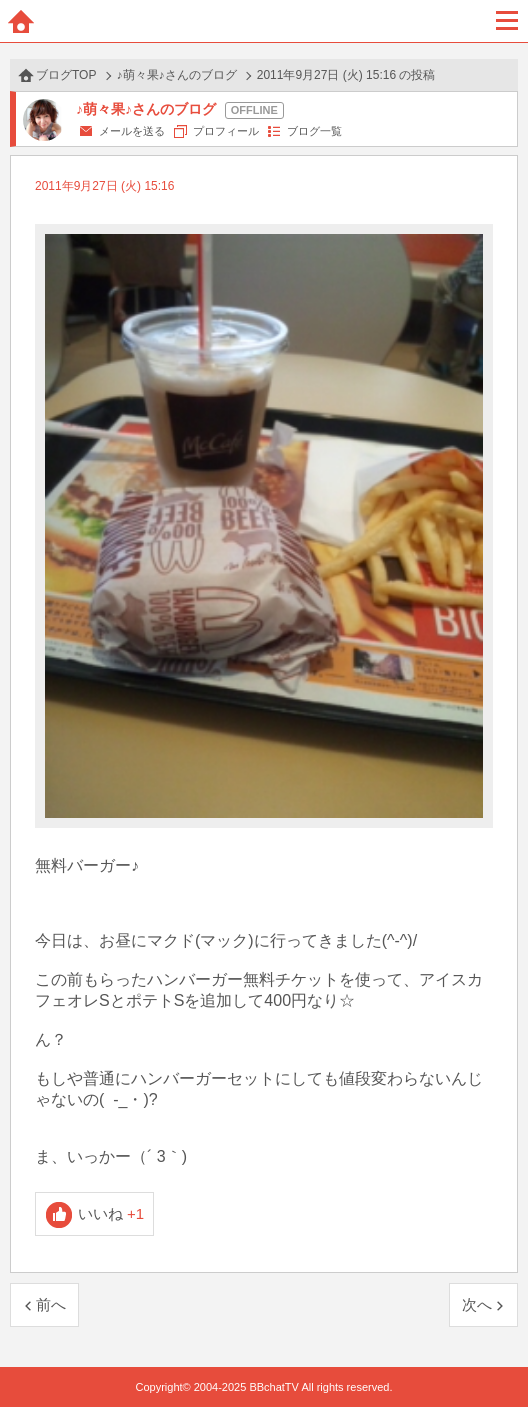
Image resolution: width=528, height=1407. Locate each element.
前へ (51, 1304)
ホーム (21, 21)
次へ (477, 1304)
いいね (111, 1213)
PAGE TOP (492, 1353)
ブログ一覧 (314, 131)
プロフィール (226, 131)
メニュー (507, 21)
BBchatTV (264, 21)
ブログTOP (66, 75)
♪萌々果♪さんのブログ (177, 75)
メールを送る (132, 131)
